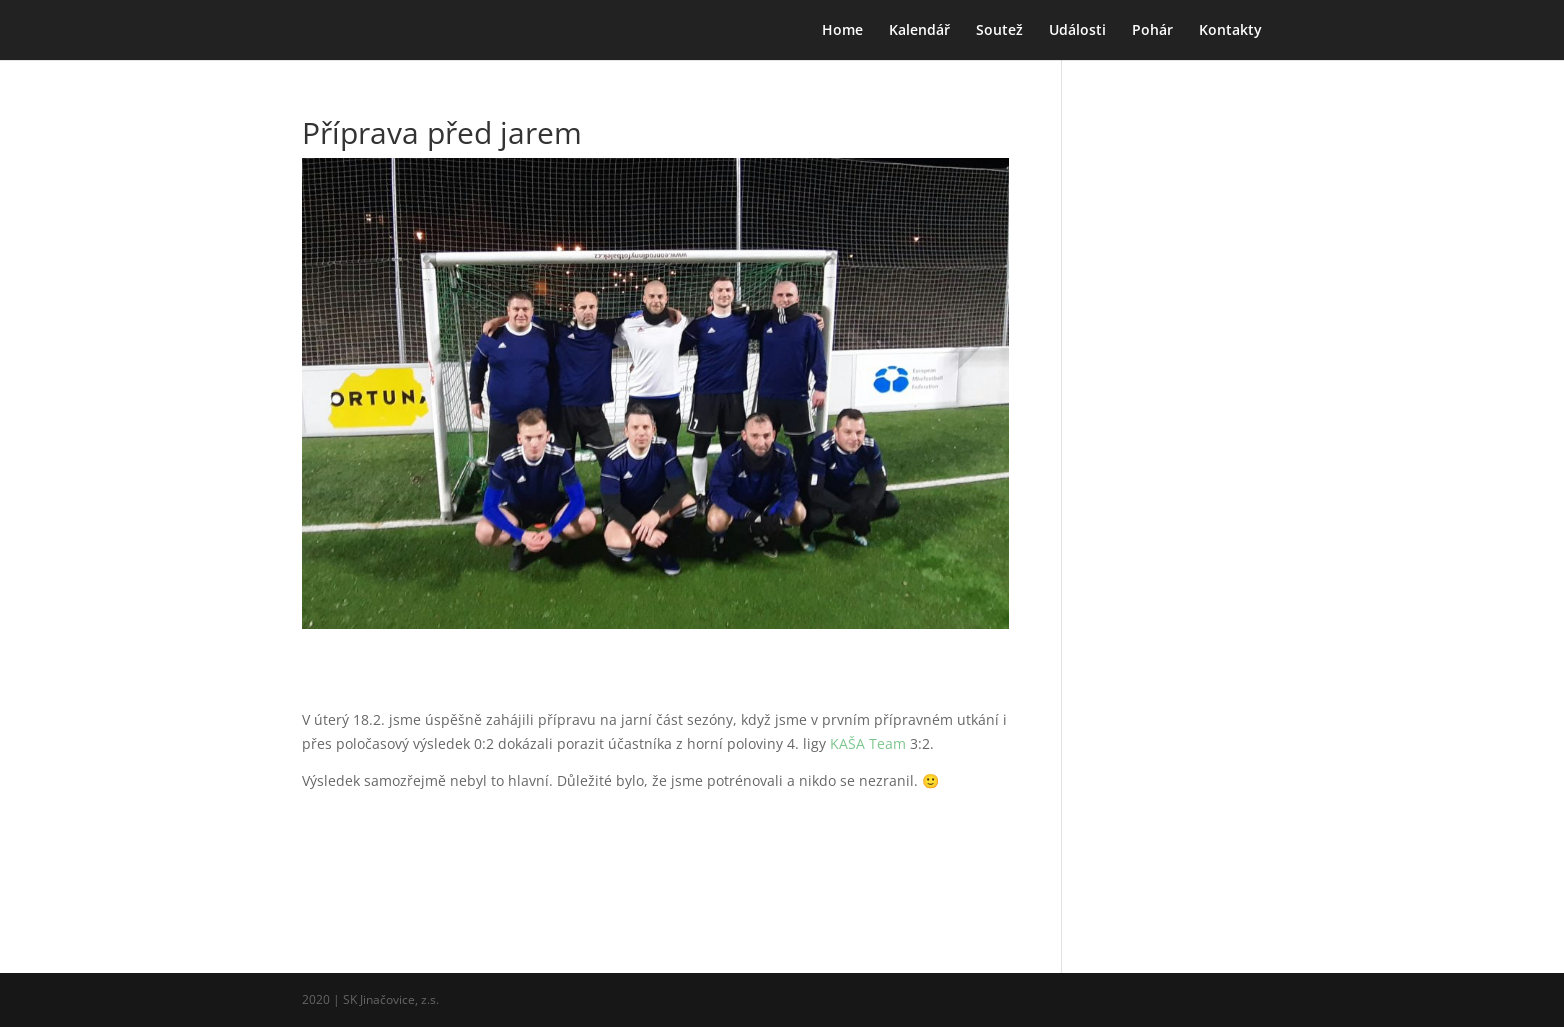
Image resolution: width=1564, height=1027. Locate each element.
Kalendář (919, 31)
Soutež (999, 31)
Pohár (1152, 31)
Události (1077, 31)
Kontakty (1230, 31)
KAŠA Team (868, 743)
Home (842, 31)
